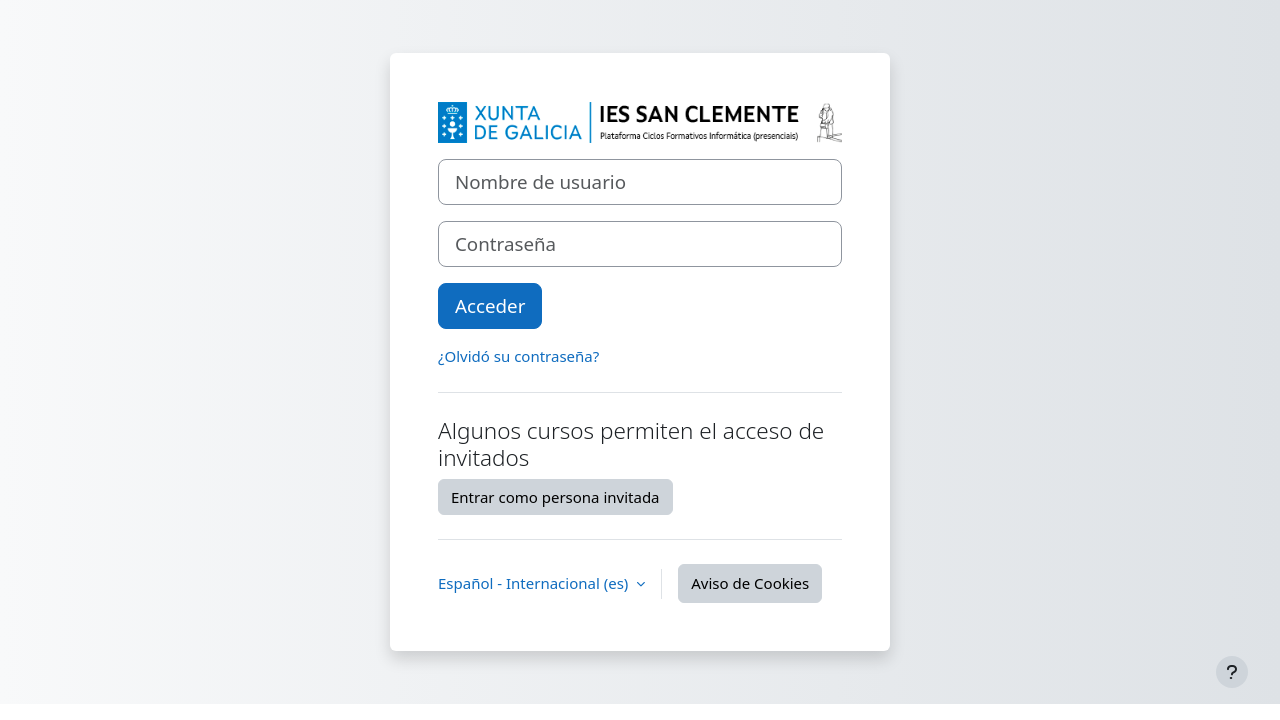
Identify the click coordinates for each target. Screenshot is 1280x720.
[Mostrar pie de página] (1232, 672)
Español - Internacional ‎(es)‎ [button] (535, 583)
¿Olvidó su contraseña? (518, 356)
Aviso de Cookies (750, 583)
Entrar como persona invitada (555, 497)
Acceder (490, 305)
